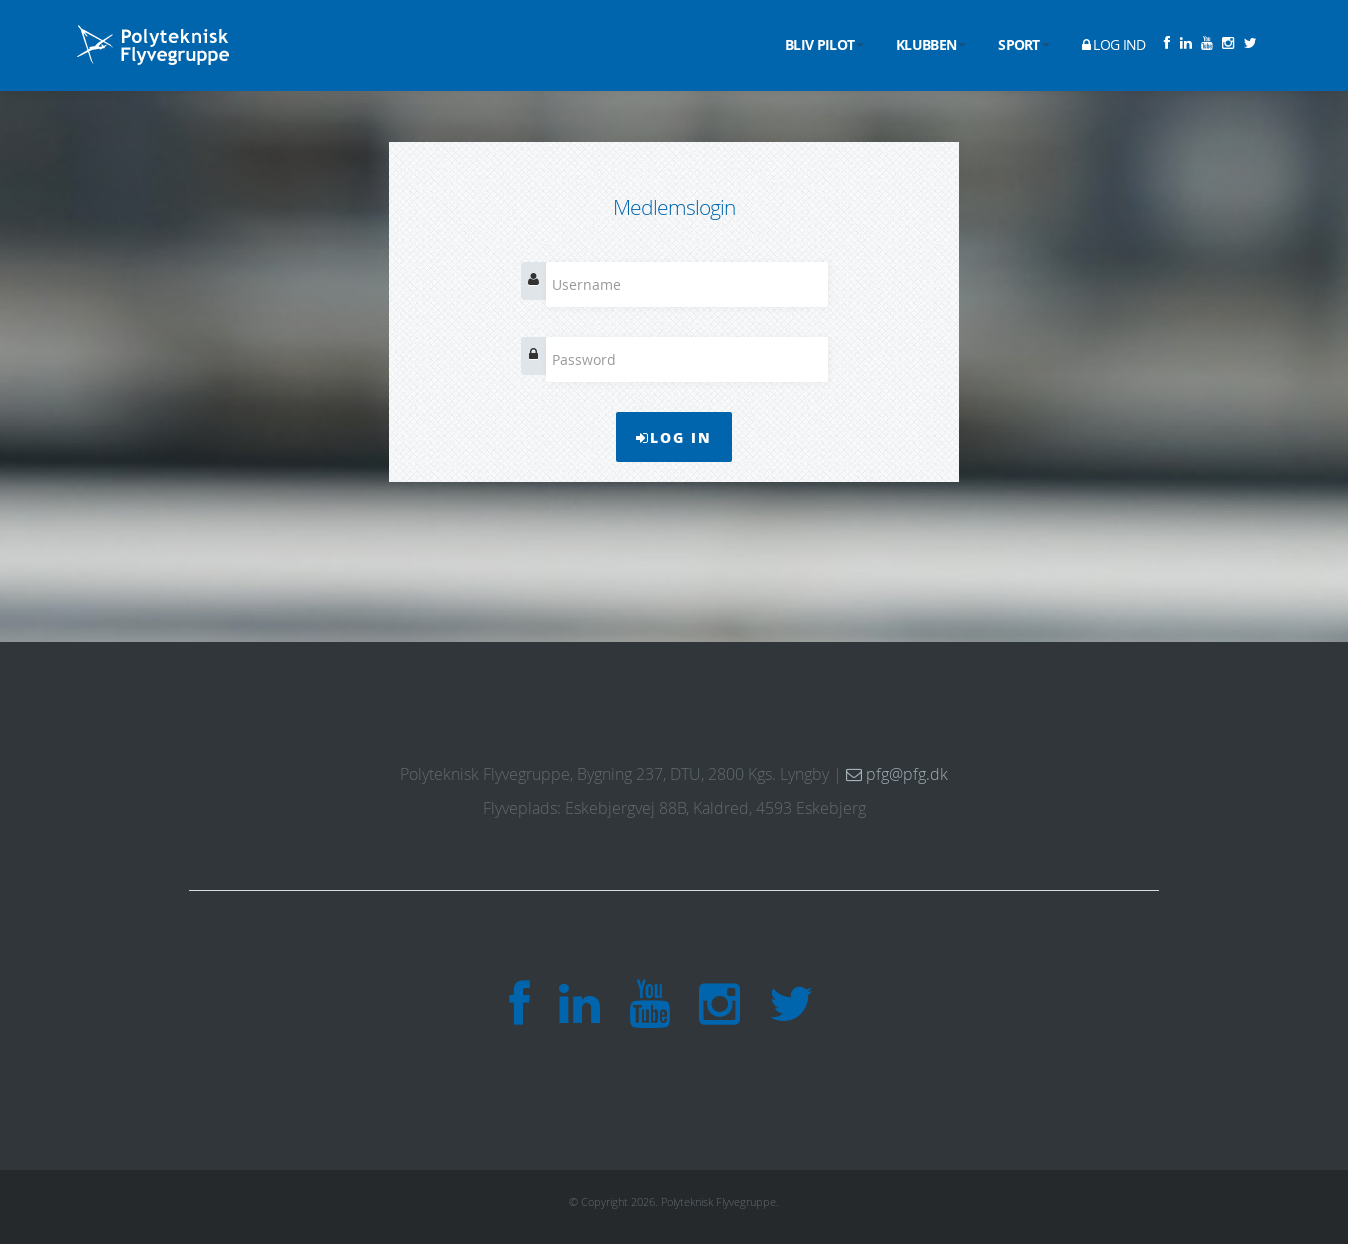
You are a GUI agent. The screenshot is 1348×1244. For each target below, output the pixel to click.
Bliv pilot (824, 44)
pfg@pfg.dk (897, 774)
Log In (674, 437)
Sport (1024, 44)
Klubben (931, 44)
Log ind (1114, 44)
